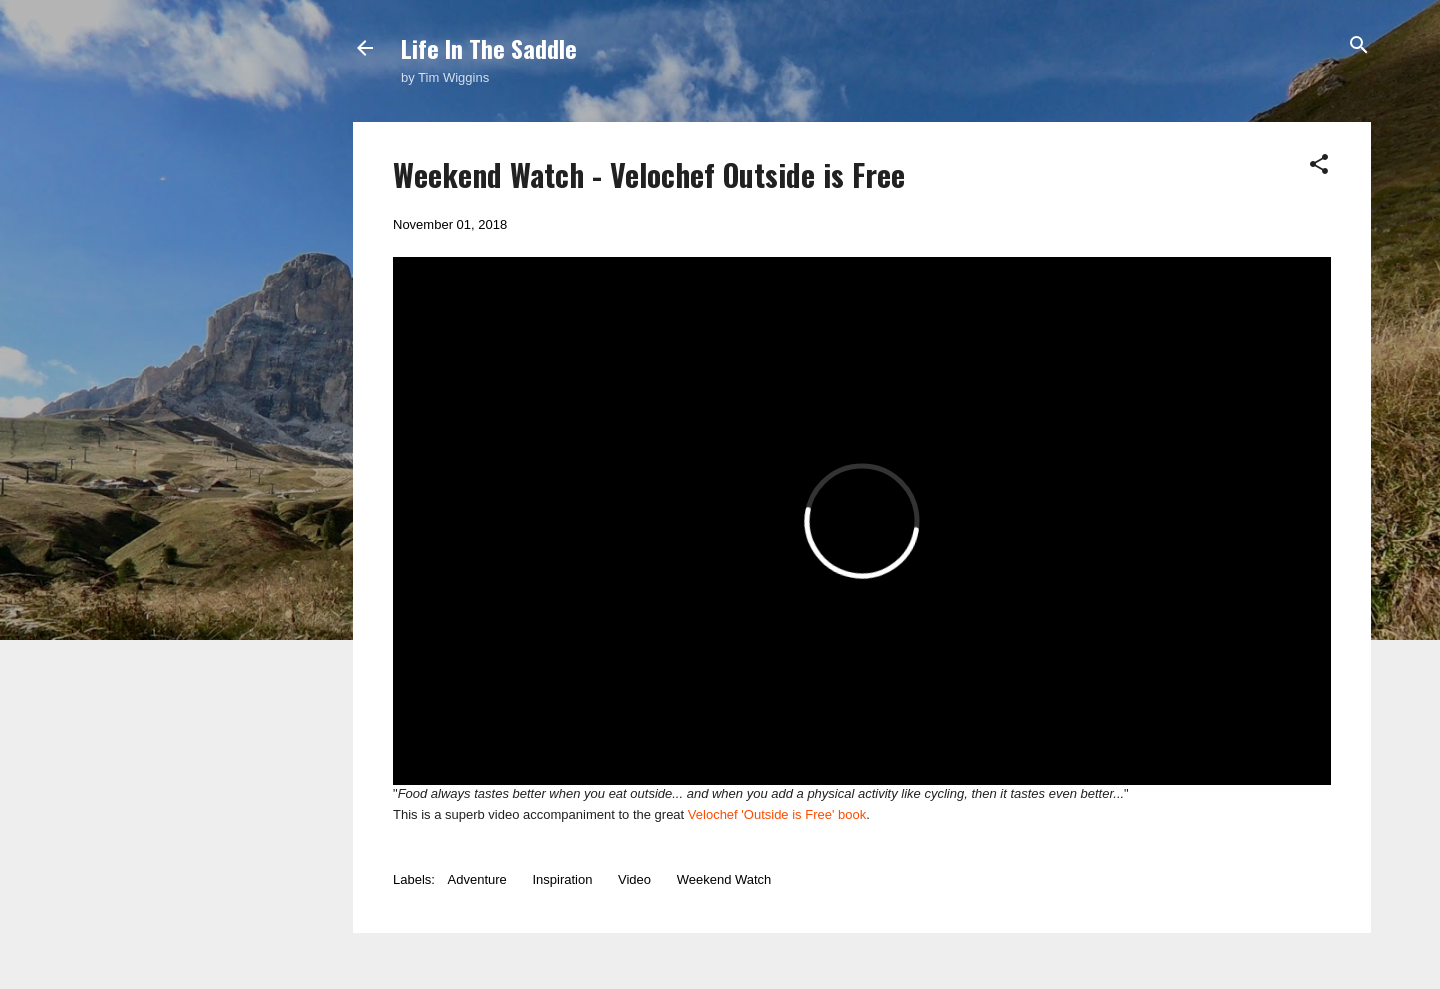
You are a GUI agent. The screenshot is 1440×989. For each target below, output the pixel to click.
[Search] (1359, 46)
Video (634, 879)
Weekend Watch (724, 879)
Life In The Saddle (489, 48)
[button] (1319, 165)
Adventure (477, 879)
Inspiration (562, 879)
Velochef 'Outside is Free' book (777, 814)
